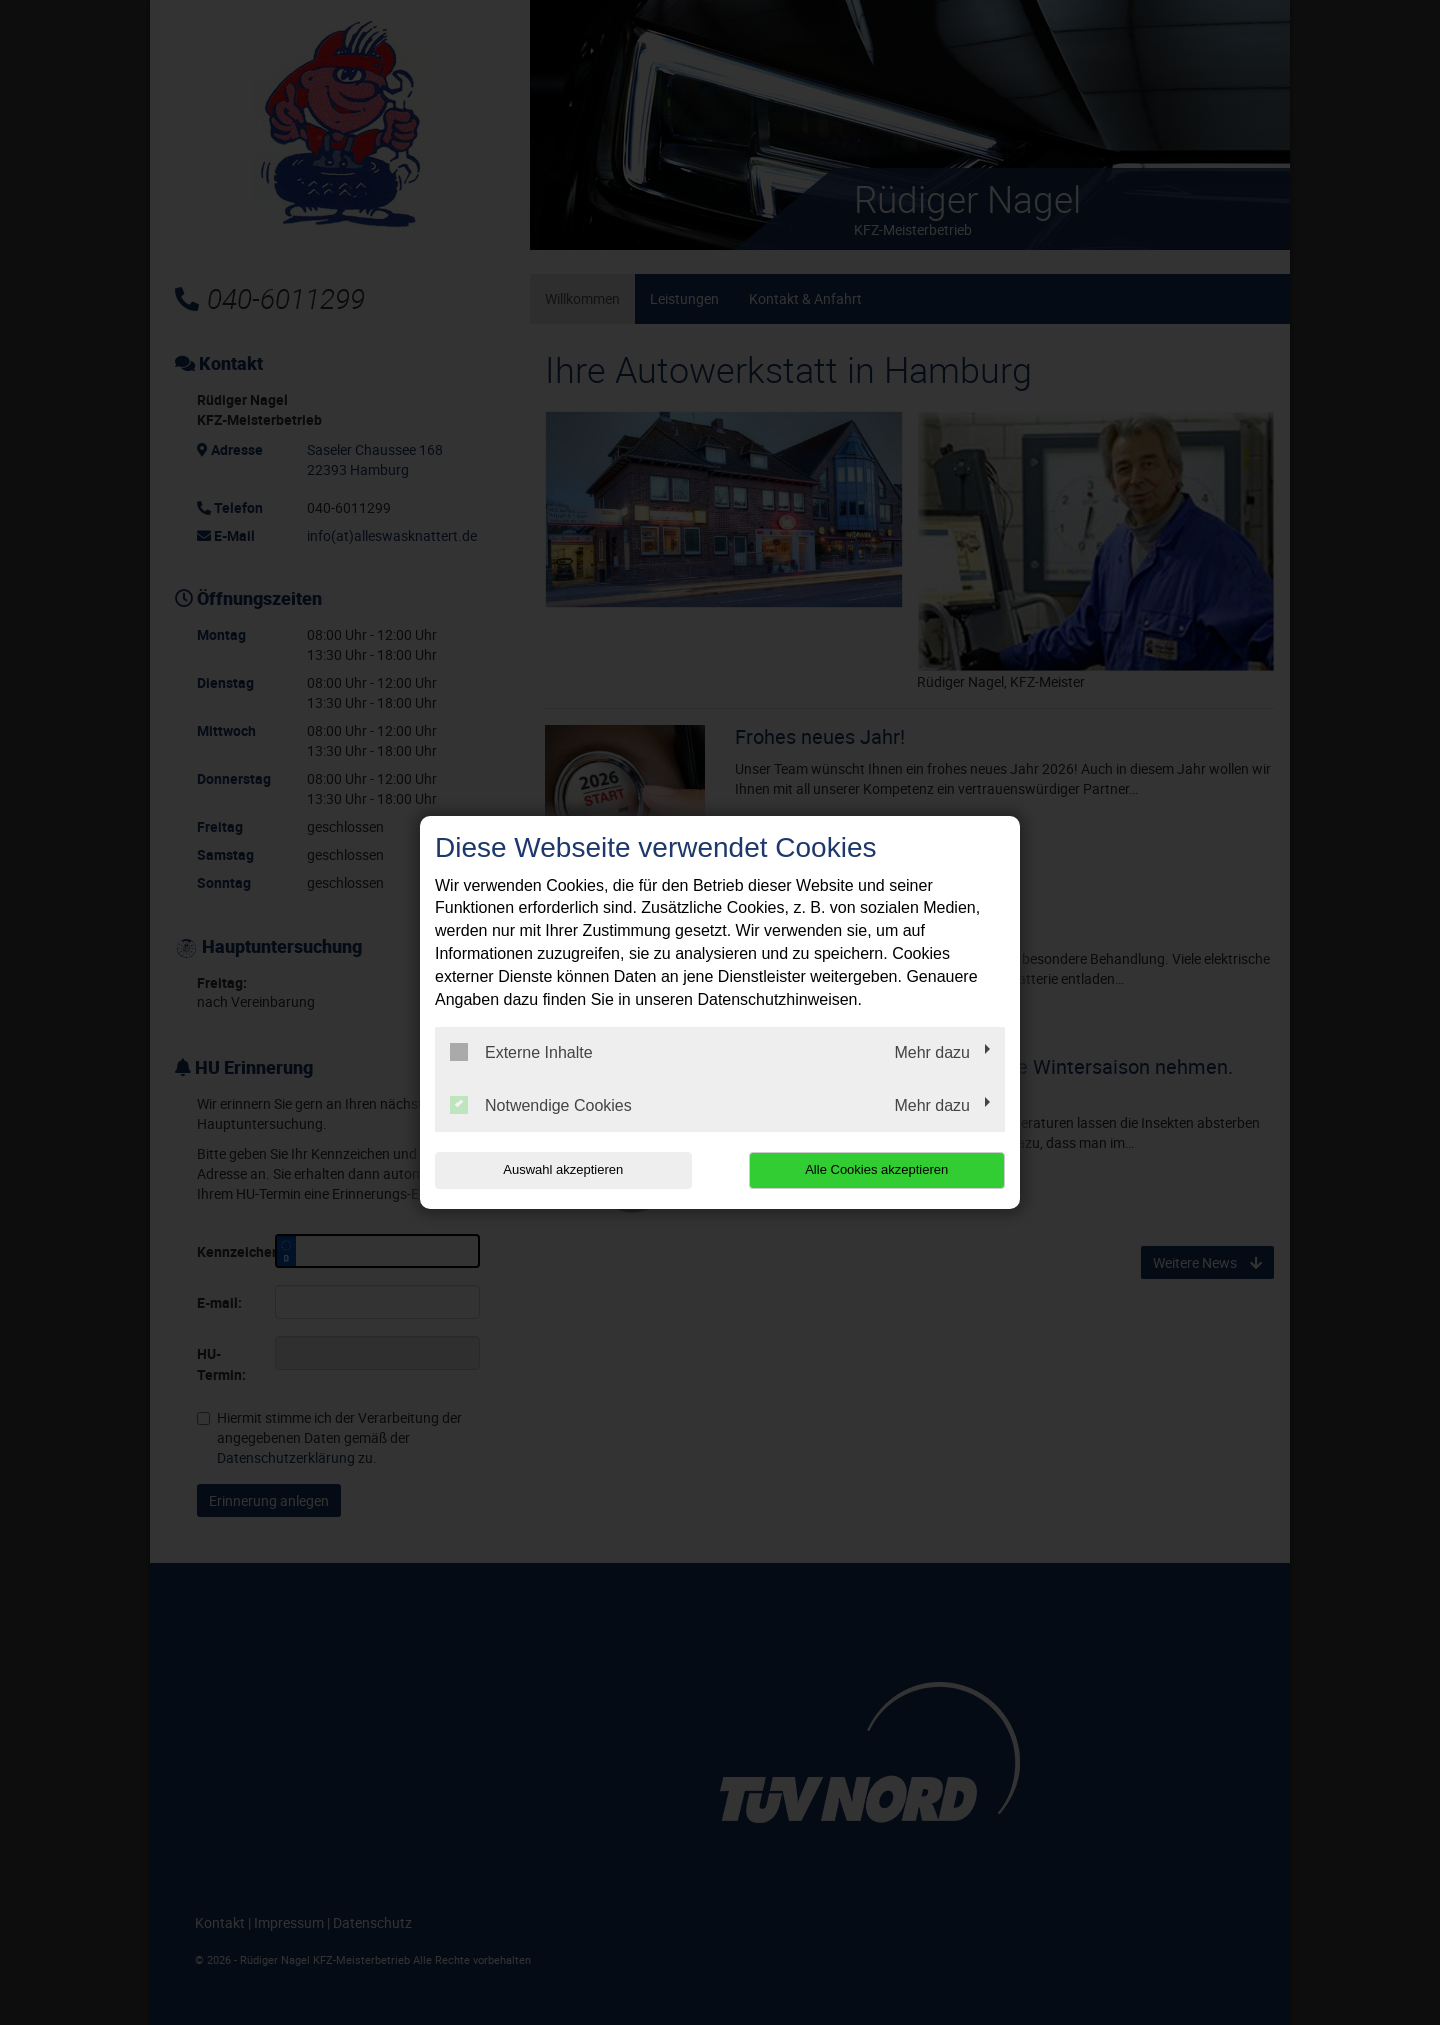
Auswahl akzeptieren (563, 1169)
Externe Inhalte (521, 1052)
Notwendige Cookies (541, 1105)
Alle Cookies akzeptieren (876, 1169)
